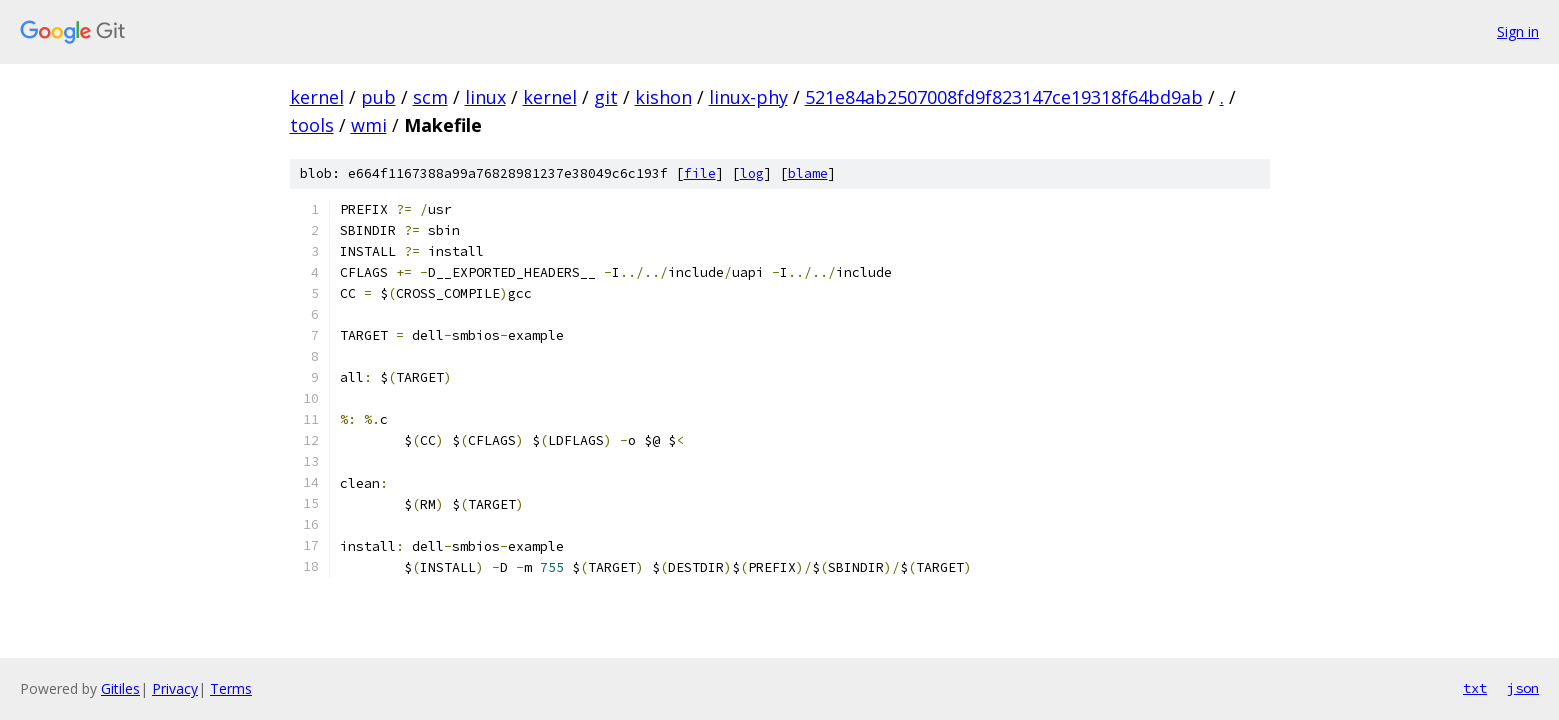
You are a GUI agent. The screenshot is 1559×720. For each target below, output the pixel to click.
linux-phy (748, 97)
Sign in (1518, 31)
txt (1475, 688)
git (606, 97)
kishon (663, 97)
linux (485, 97)
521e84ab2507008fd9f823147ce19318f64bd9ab (1004, 97)
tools (312, 125)
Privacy (175, 688)
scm (430, 97)
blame (808, 173)
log (752, 173)
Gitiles (120, 688)
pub (378, 97)
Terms (231, 688)
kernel (317, 97)
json (1523, 688)
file (700, 173)
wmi (369, 125)
